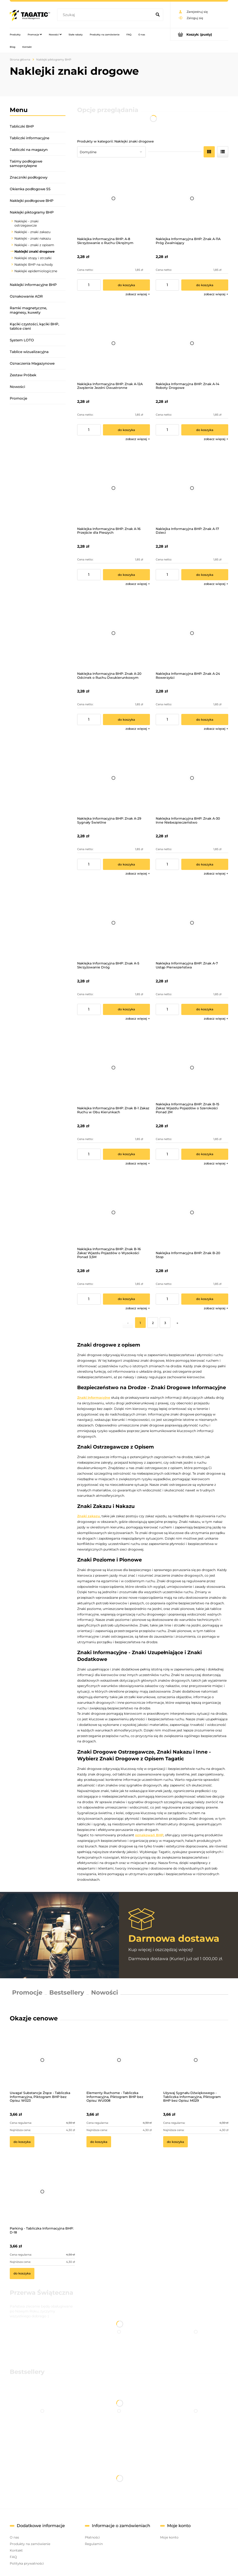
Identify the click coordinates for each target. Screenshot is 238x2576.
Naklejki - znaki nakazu (32, 238)
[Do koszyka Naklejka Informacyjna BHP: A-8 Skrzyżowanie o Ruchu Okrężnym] (126, 285)
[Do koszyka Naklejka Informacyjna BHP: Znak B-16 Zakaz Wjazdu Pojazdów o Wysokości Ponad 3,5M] (126, 1299)
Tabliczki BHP (22, 126)
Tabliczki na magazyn (29, 149)
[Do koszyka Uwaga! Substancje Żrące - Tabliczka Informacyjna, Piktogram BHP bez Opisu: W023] (22, 2141)
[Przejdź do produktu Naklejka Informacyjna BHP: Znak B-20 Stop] (192, 1212)
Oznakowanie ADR (26, 296)
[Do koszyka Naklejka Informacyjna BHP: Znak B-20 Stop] (204, 1299)
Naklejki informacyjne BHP (33, 284)
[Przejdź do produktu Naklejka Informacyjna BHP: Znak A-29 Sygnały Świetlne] (113, 777)
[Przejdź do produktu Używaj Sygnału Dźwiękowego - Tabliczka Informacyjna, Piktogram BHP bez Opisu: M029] (195, 2066)
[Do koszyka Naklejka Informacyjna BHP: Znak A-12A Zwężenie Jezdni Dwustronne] (126, 429)
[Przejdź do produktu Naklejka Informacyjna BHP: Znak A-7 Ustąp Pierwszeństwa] (192, 922)
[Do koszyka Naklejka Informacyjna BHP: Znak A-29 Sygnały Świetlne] (126, 864)
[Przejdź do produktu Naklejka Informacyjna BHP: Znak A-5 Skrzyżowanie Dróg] (113, 922)
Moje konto (169, 2537)
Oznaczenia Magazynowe (32, 363)
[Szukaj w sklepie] (105, 14)
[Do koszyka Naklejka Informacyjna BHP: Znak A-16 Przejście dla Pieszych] (126, 574)
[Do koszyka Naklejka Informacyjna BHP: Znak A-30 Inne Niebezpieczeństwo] (204, 864)
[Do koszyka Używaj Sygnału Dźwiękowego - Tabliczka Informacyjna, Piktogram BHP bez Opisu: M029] (175, 2141)
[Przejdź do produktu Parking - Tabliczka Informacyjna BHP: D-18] (42, 2198)
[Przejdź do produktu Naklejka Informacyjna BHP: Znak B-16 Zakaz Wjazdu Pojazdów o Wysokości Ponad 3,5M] (113, 1212)
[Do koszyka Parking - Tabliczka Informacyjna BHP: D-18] (22, 2273)
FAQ (13, 2557)
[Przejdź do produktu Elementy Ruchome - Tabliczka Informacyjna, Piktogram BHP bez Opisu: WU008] (119, 2066)
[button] (138, 294)
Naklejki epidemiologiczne (35, 271)
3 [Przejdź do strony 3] (165, 1323)
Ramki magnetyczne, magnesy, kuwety (28, 310)
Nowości (17, 386)
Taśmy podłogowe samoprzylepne (26, 163)
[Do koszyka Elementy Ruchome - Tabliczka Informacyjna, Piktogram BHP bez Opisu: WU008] (98, 2141)
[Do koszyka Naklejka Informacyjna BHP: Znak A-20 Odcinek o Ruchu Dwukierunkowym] (126, 719)
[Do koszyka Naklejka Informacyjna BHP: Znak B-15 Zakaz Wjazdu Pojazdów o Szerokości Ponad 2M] (204, 1154)
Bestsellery (66, 1992)
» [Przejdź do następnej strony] (177, 1323)
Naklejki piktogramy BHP (32, 212)
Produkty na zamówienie (30, 2544)
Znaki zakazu (88, 1516)
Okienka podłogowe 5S (30, 189)
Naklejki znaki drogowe (34, 251)
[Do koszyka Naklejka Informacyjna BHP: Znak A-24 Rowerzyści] (204, 719)
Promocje (18, 398)
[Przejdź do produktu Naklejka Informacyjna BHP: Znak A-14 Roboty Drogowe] (192, 343)
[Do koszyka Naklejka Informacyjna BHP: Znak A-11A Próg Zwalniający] (204, 285)
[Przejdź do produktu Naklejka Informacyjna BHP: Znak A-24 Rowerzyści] (192, 633)
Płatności (92, 2537)
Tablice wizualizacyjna (29, 352)
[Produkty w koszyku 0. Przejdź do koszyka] (199, 34)
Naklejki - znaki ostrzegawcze (26, 223)
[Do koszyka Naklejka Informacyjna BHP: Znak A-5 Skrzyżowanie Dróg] (126, 1009)
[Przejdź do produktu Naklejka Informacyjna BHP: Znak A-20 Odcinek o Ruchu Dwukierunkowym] (113, 633)
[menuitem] (15, 34)
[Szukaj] (157, 15)
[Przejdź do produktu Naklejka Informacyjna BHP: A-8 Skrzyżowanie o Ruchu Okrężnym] (113, 198)
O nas (14, 2537)
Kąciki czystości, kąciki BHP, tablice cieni (34, 326)
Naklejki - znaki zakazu (32, 232)
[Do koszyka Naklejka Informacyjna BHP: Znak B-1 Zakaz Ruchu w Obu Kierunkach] (126, 1154)
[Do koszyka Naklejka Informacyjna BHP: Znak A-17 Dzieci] (204, 574)
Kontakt (16, 2550)
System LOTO (22, 340)
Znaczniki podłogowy (28, 177)
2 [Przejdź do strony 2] (153, 1323)
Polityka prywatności (27, 2563)
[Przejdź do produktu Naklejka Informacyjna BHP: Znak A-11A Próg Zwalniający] (192, 198)
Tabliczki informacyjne (29, 138)
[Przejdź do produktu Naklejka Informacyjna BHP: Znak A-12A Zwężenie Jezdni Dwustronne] (113, 343)
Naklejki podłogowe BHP (31, 200)
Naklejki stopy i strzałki (33, 258)
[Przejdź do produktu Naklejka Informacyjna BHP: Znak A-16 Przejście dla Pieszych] (113, 488)
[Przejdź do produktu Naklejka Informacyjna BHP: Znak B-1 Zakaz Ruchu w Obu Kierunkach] (113, 1067)
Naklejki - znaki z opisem (34, 245)
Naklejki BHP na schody (33, 264)
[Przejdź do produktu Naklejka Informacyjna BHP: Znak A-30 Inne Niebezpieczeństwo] (192, 777)
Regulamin (94, 2544)
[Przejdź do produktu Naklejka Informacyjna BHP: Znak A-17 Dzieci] (192, 488)
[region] (38, 469)
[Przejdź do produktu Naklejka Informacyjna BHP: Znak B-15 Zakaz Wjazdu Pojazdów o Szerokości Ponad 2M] (192, 1067)
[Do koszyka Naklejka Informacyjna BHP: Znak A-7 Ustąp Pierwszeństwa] (204, 1009)
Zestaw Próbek (23, 375)
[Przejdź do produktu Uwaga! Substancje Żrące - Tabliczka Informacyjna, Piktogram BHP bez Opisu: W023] (42, 2066)
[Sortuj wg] (111, 151)
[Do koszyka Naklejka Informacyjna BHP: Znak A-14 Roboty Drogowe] (204, 429)
